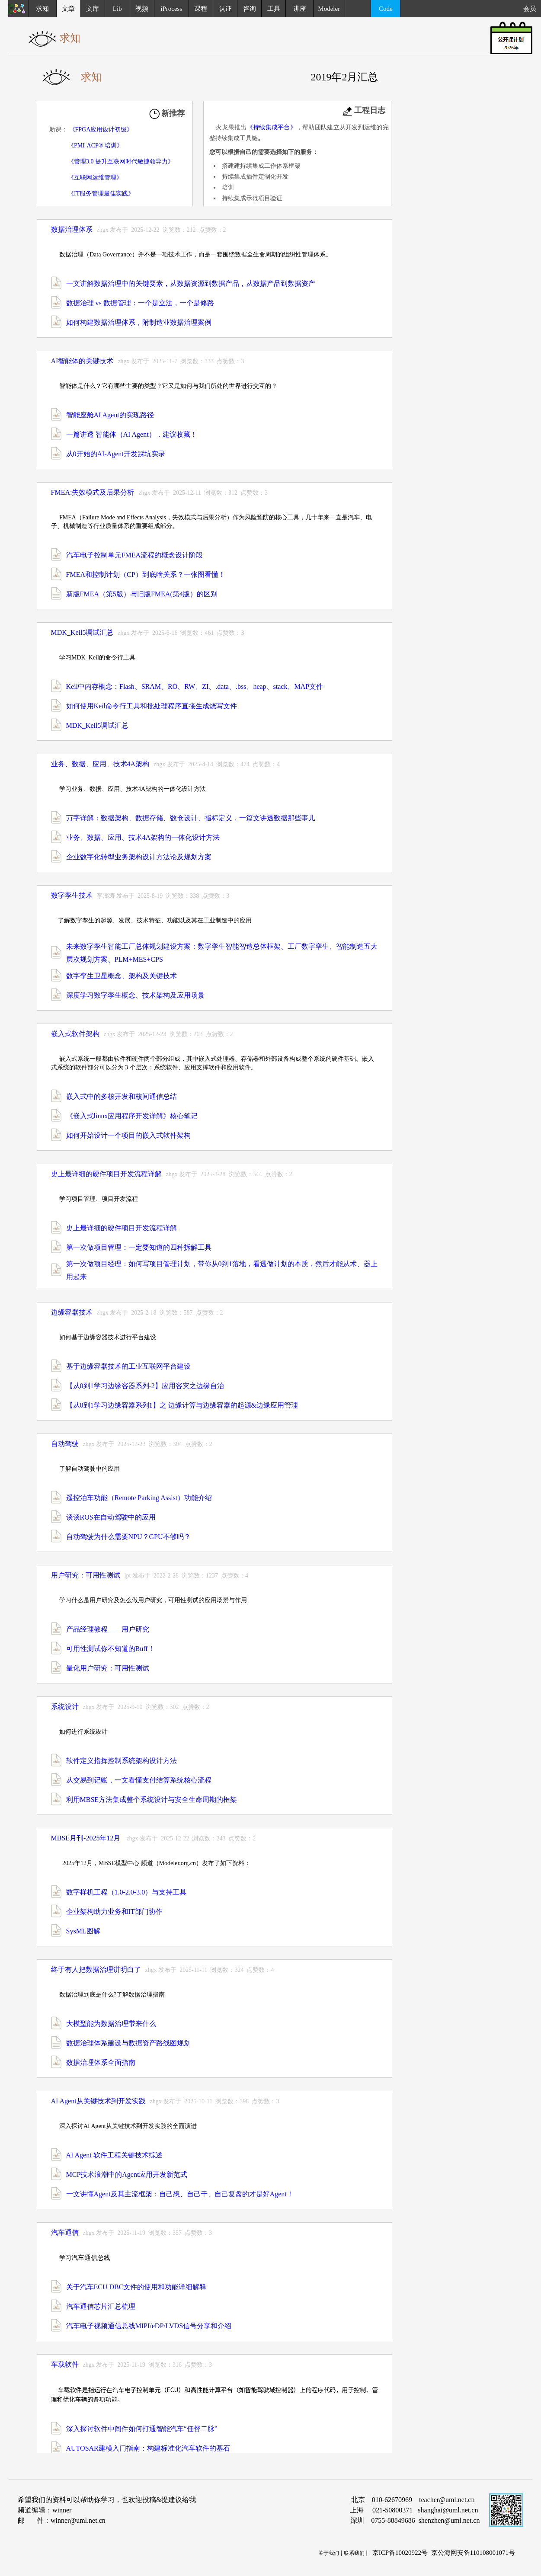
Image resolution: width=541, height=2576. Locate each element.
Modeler (329, 8)
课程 (200, 8)
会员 (532, 8)
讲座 (299, 8)
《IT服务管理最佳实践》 (101, 193)
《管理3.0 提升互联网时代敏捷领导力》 (121, 161)
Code (386, 8)
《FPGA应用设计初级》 (101, 129)
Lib (117, 8)
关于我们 (328, 2553)
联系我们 (354, 2553)
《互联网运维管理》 (95, 177)
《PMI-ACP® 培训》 (95, 145)
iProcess (171, 8)
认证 (225, 8)
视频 (141, 8)
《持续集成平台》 (271, 127)
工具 (273, 8)
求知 (42, 8)
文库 (92, 8)
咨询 (249, 8)
